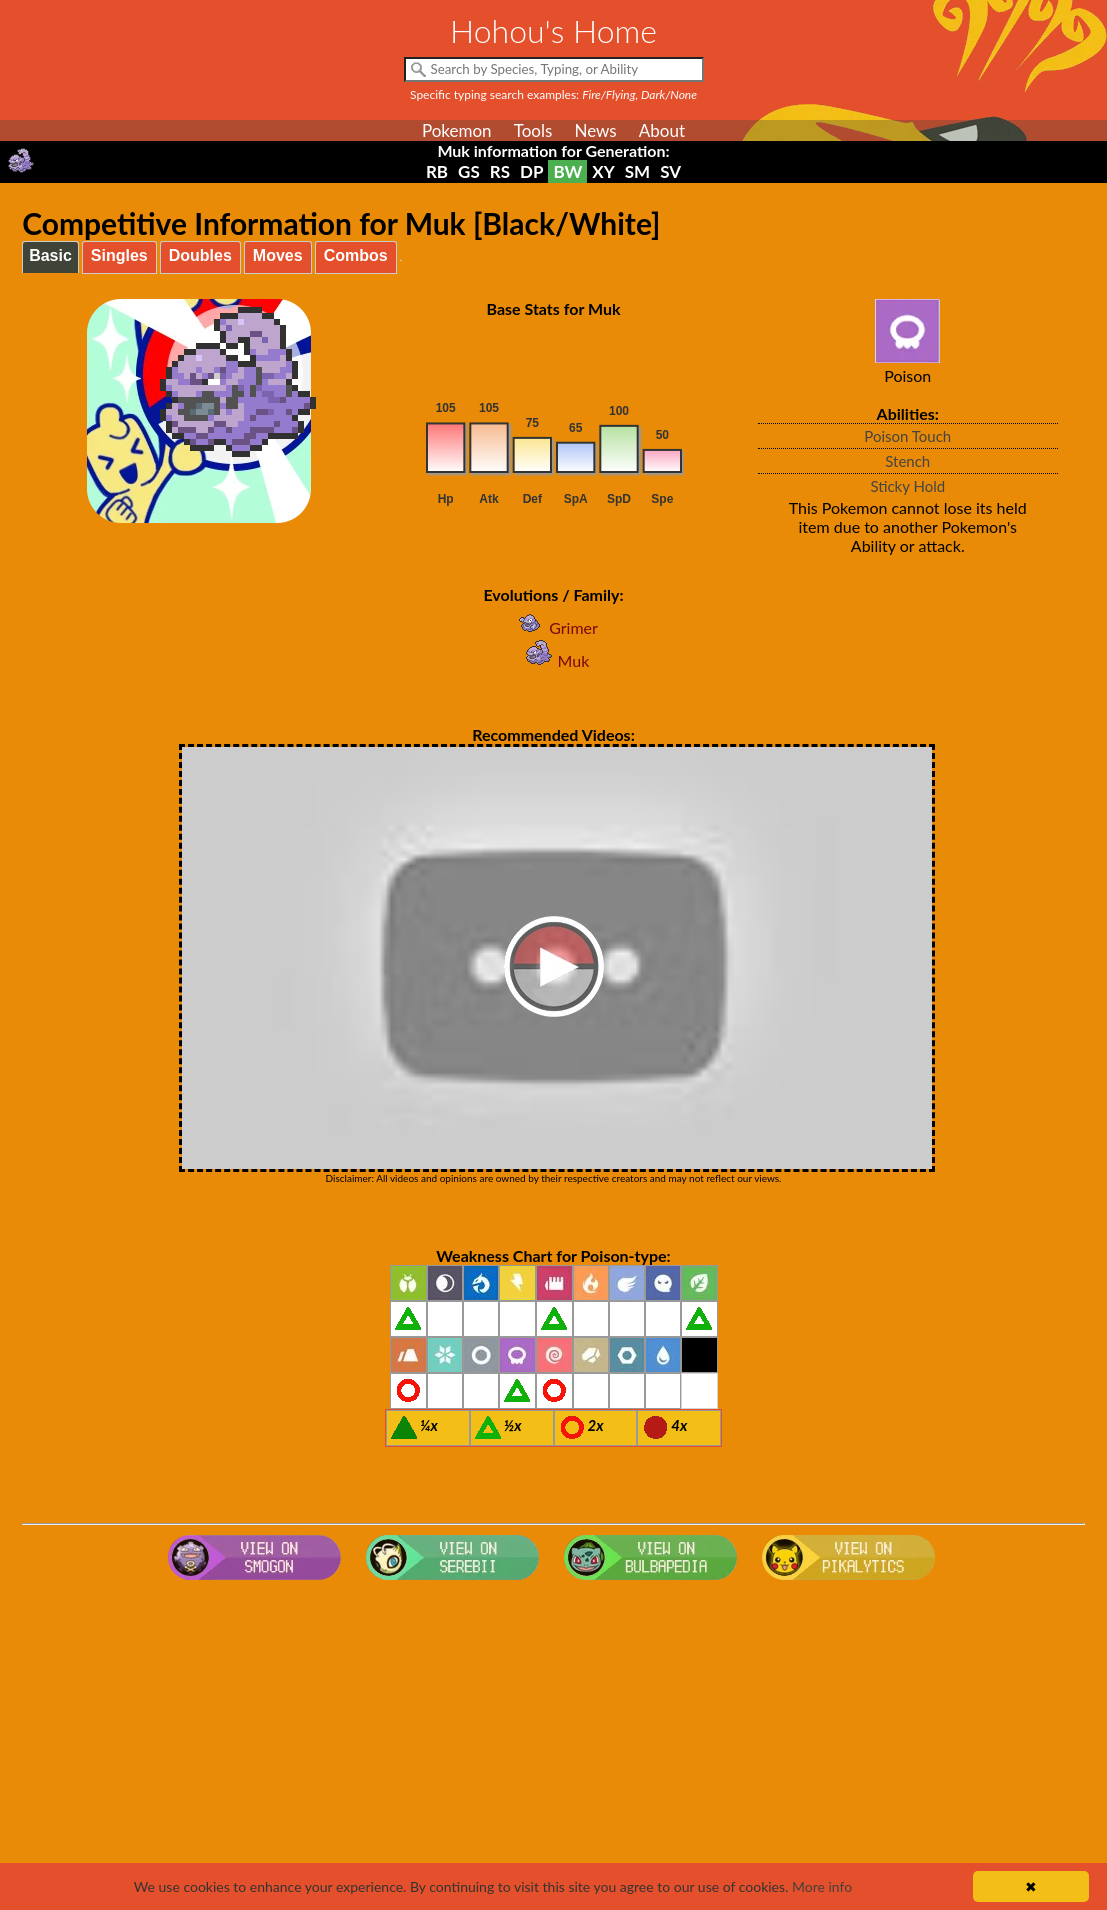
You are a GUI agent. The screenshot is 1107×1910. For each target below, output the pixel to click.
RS (500, 171)
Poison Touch (907, 436)
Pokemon (457, 130)
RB (437, 171)
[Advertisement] (553, 1748)
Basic (50, 255)
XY (603, 171)
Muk (554, 660)
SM (637, 171)
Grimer (553, 627)
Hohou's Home (553, 30)
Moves (278, 255)
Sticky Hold (907, 486)
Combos (356, 255)
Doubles (200, 255)
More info (822, 1886)
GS (469, 171)
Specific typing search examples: (553, 94)
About (662, 130)
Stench (907, 461)
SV (670, 171)
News (595, 130)
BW (567, 171)
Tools (533, 130)
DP (531, 171)
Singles (119, 255)
